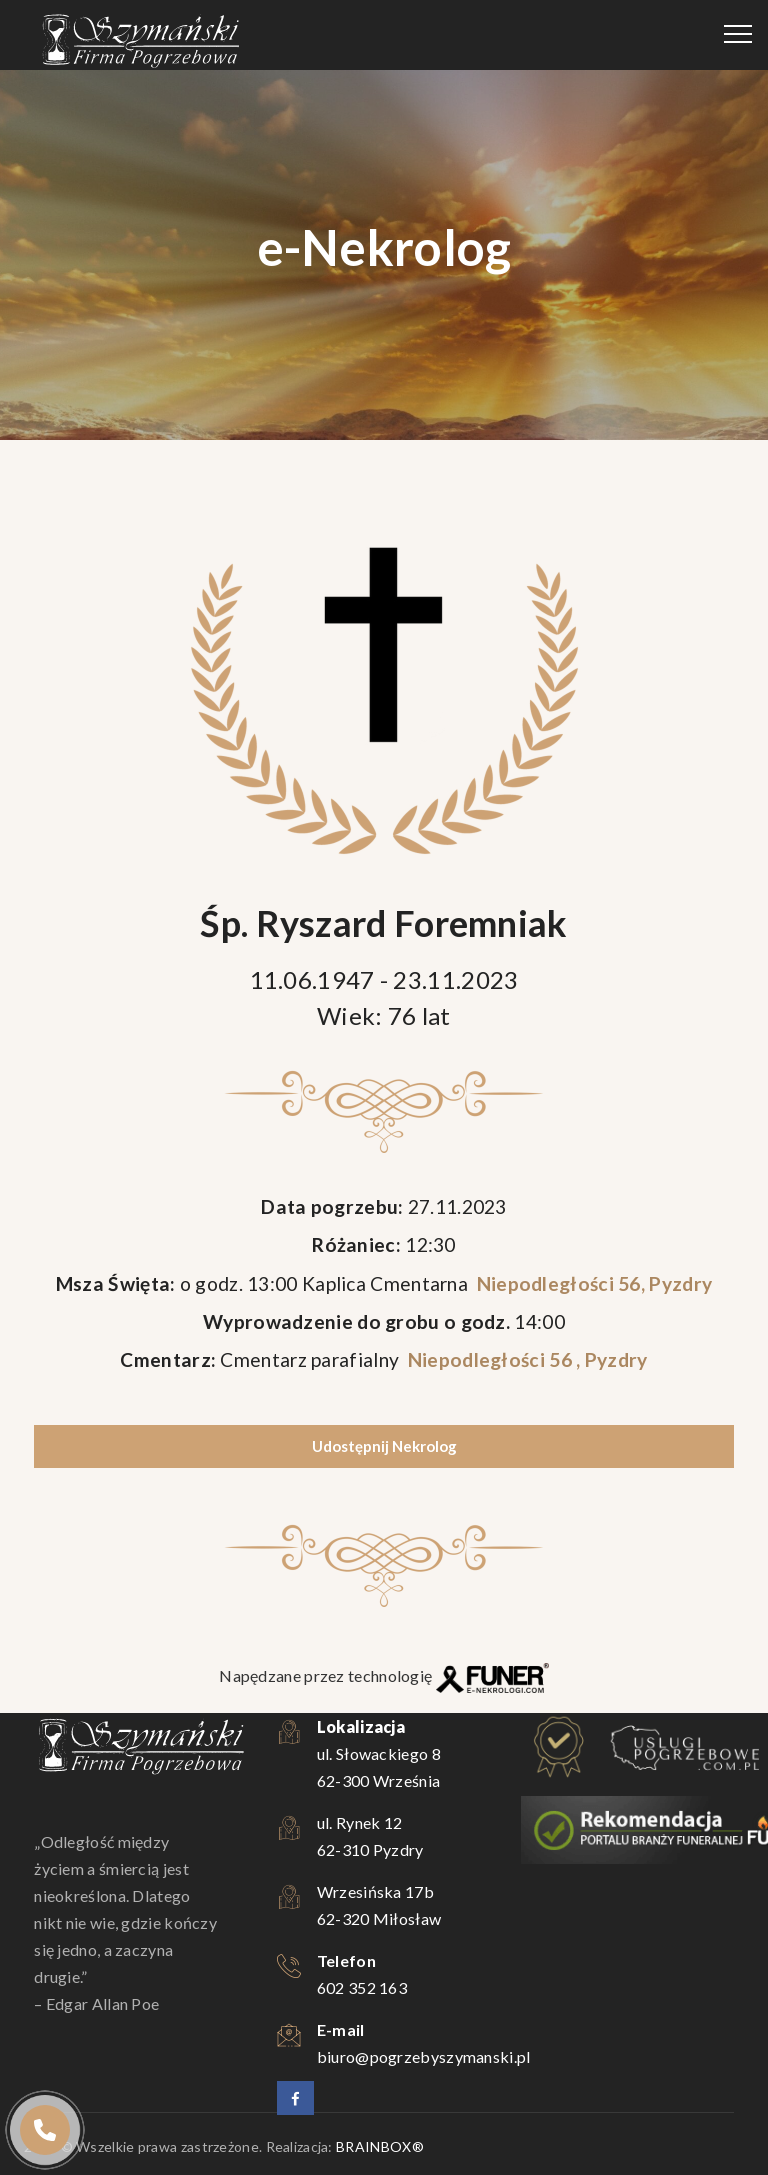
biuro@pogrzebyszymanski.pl (424, 2056)
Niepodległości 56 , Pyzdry (525, 1359)
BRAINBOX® (380, 2146)
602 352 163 (362, 1987)
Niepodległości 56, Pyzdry (592, 1283)
